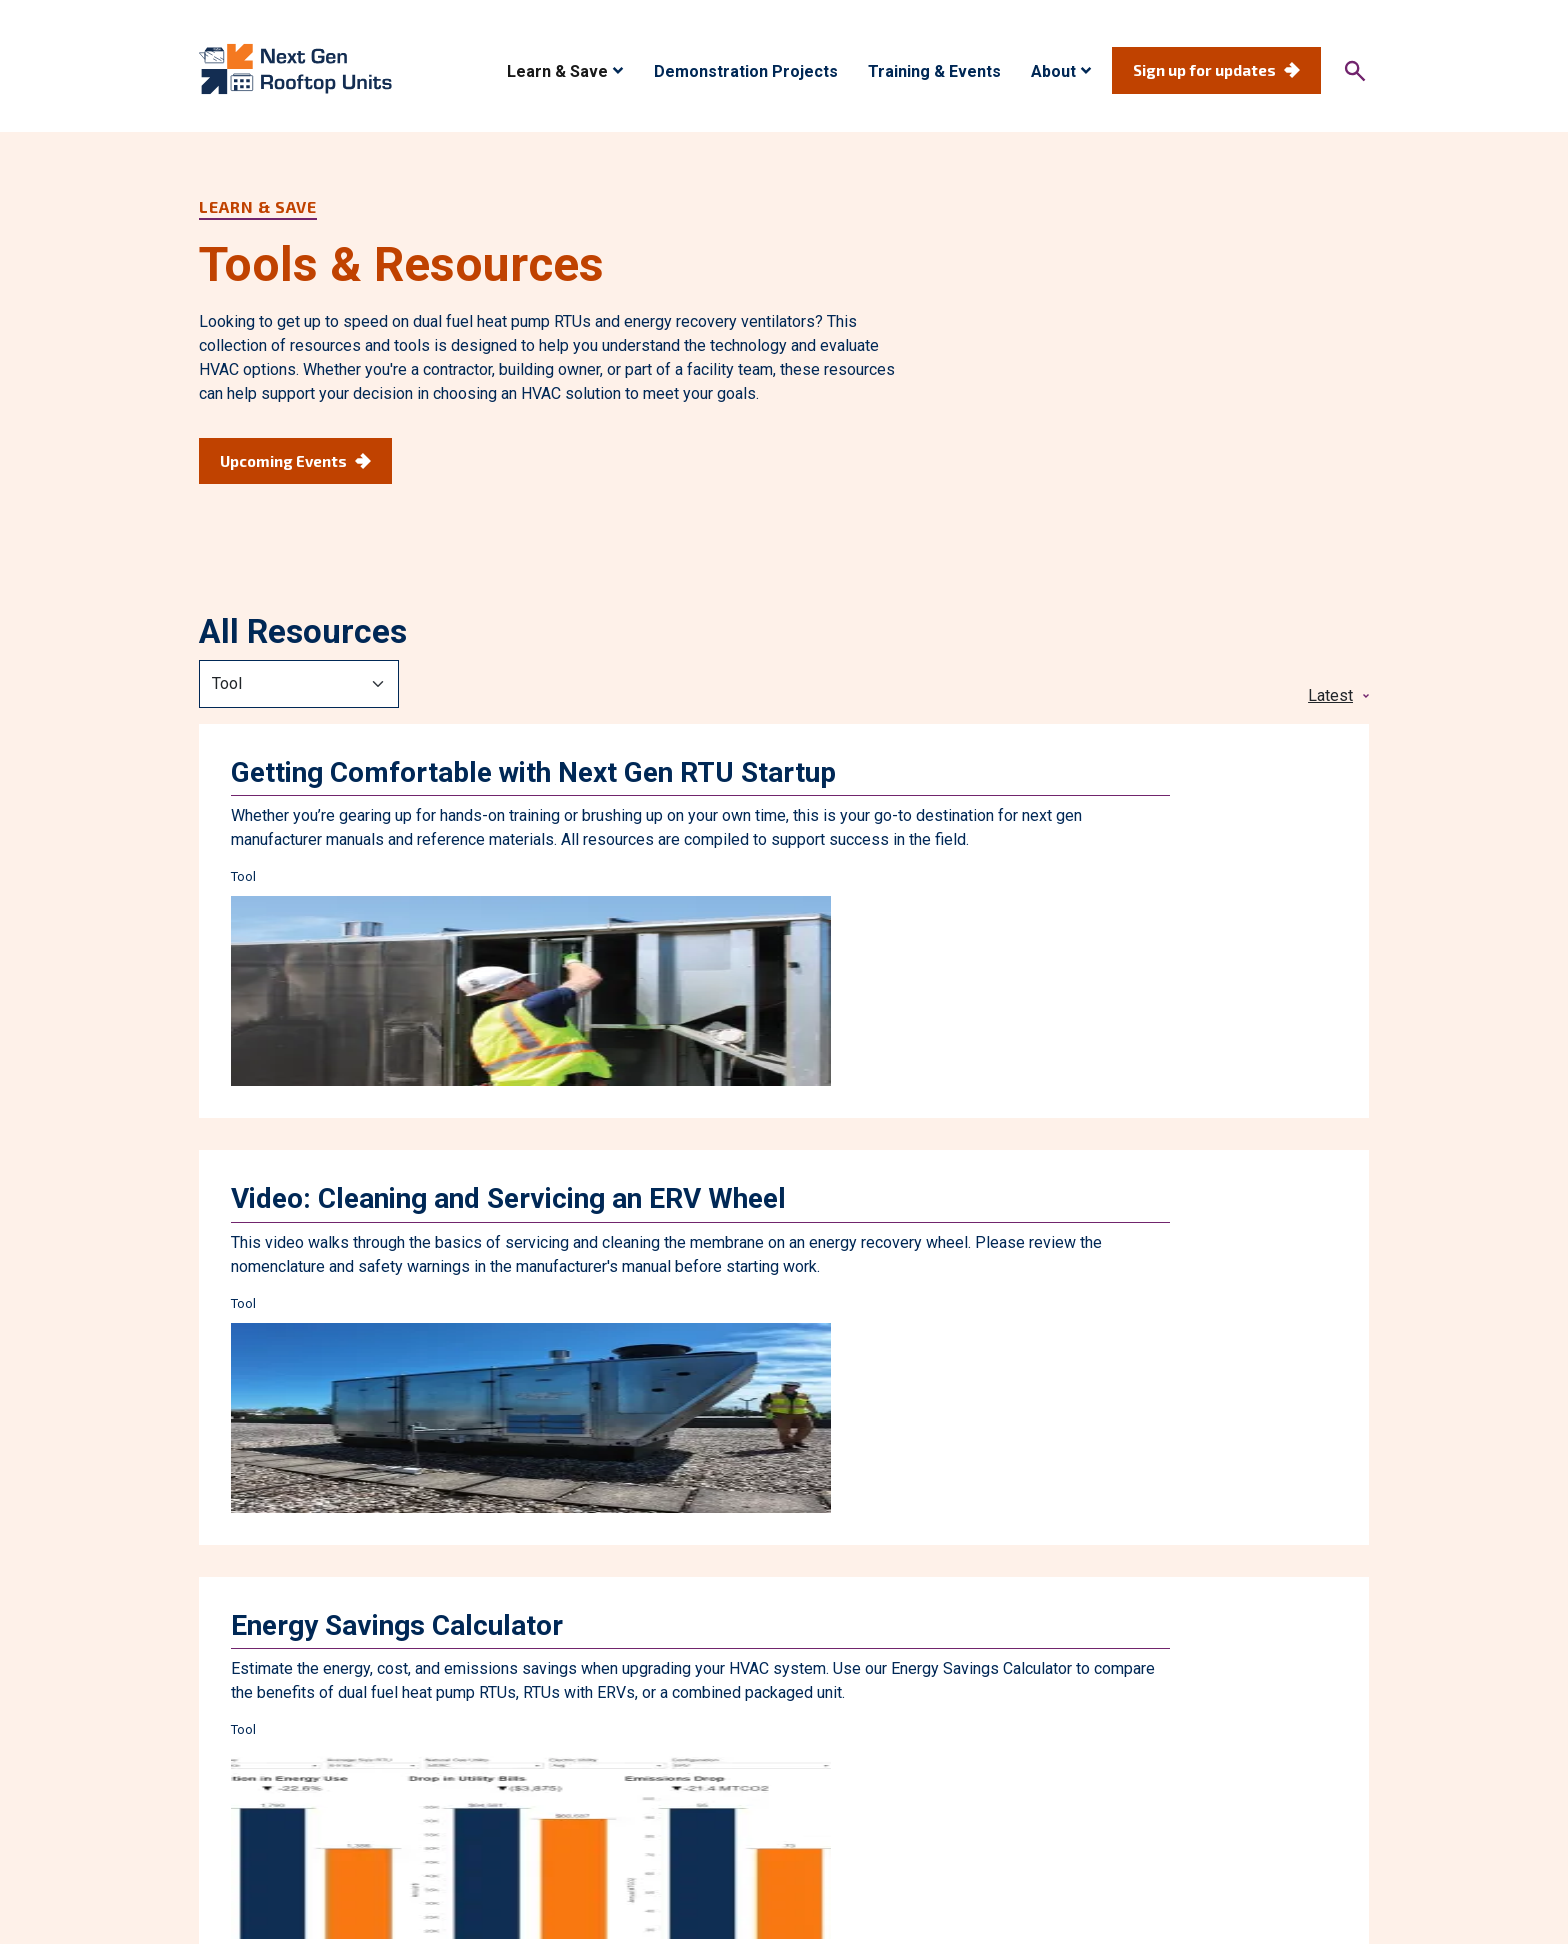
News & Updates (1202, 1729)
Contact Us (1331, 1729)
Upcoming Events (283, 461)
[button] (565, 72)
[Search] (1355, 71)
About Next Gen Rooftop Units (1006, 1729)
